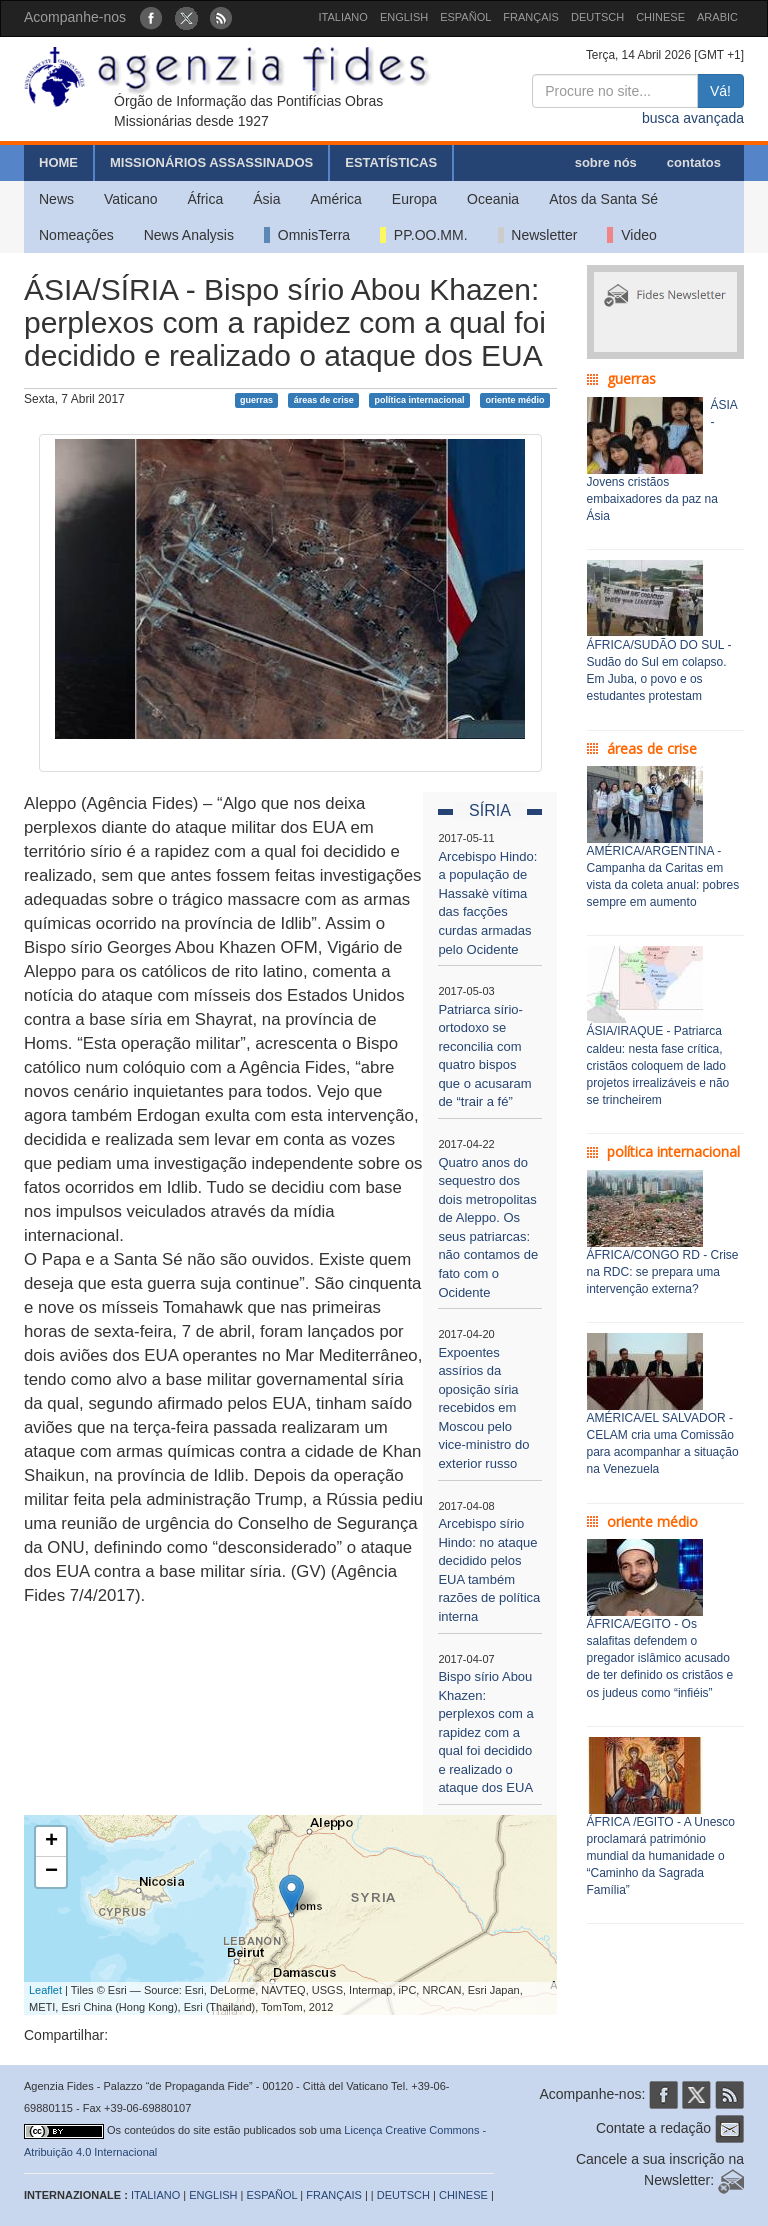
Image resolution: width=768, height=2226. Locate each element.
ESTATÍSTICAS (391, 162)
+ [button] (51, 1842)
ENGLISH (404, 17)
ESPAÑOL (465, 17)
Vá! (720, 91)
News (56, 199)
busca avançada (693, 118)
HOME (58, 162)
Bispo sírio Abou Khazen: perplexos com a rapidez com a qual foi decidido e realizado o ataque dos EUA (485, 1732)
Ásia (266, 199)
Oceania (493, 199)
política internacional (420, 400)
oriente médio (514, 400)
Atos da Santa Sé (603, 199)
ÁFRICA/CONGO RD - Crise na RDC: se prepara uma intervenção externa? (663, 1272)
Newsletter (538, 235)
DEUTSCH (597, 17)
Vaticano (130, 199)
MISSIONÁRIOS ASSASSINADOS (211, 162)
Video (631, 235)
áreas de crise (324, 400)
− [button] (51, 1872)
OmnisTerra (307, 235)
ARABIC (717, 17)
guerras (256, 400)
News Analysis (189, 235)
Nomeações (76, 235)
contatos (694, 162)
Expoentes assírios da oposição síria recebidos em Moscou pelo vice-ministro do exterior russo (483, 1408)
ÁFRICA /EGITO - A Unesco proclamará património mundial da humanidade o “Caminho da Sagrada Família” (661, 1856)
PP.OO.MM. (423, 235)
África (205, 199)
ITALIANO (343, 17)
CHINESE (660, 17)
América (336, 199)
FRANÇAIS (531, 17)
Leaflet (45, 1990)
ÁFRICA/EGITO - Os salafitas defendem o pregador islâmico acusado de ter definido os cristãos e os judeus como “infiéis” (660, 1658)
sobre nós (606, 162)
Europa (414, 199)
